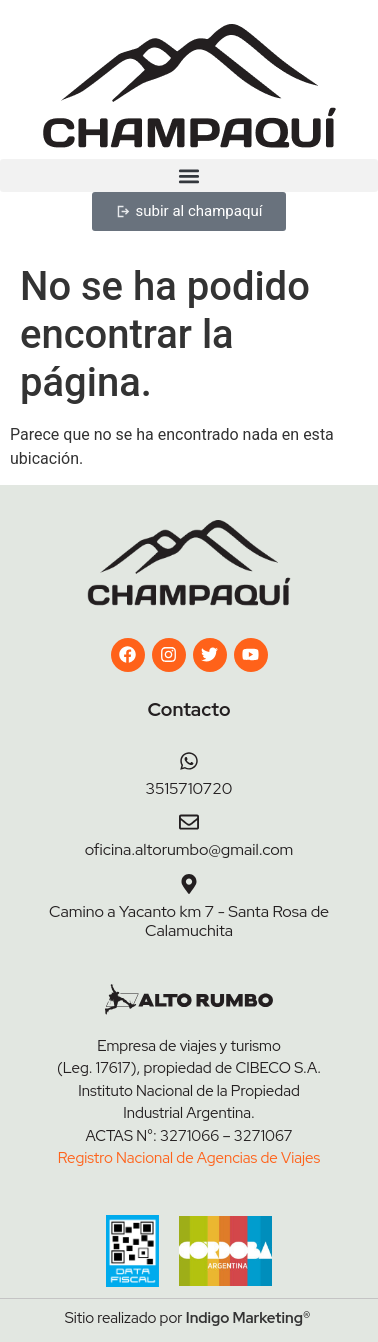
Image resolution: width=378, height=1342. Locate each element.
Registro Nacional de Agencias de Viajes (189, 1158)
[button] (189, 175)
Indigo (208, 1318)
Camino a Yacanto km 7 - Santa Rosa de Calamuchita (189, 921)
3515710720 (189, 788)
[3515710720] (189, 761)
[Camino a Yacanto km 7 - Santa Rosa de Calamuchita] (189, 884)
